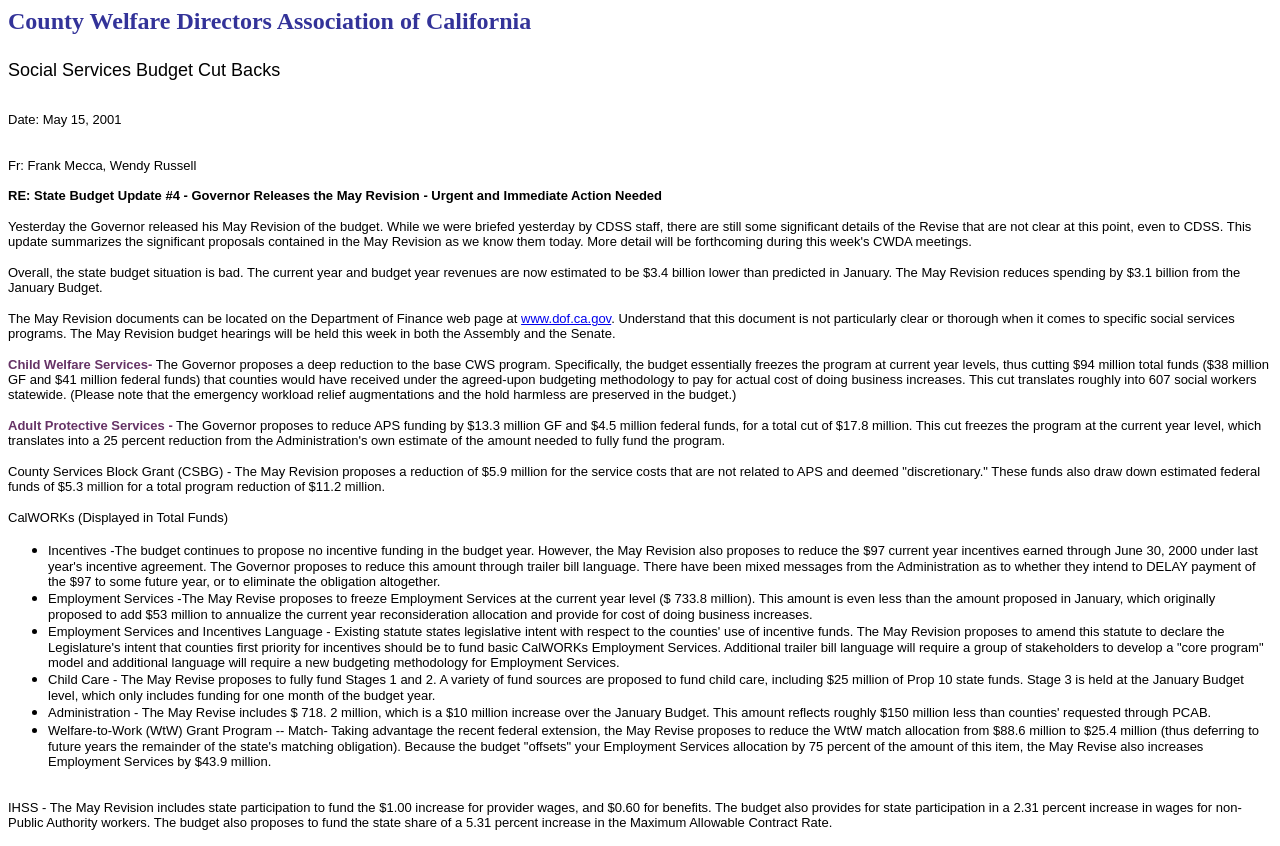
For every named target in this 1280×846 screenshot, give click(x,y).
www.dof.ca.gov (566, 318)
